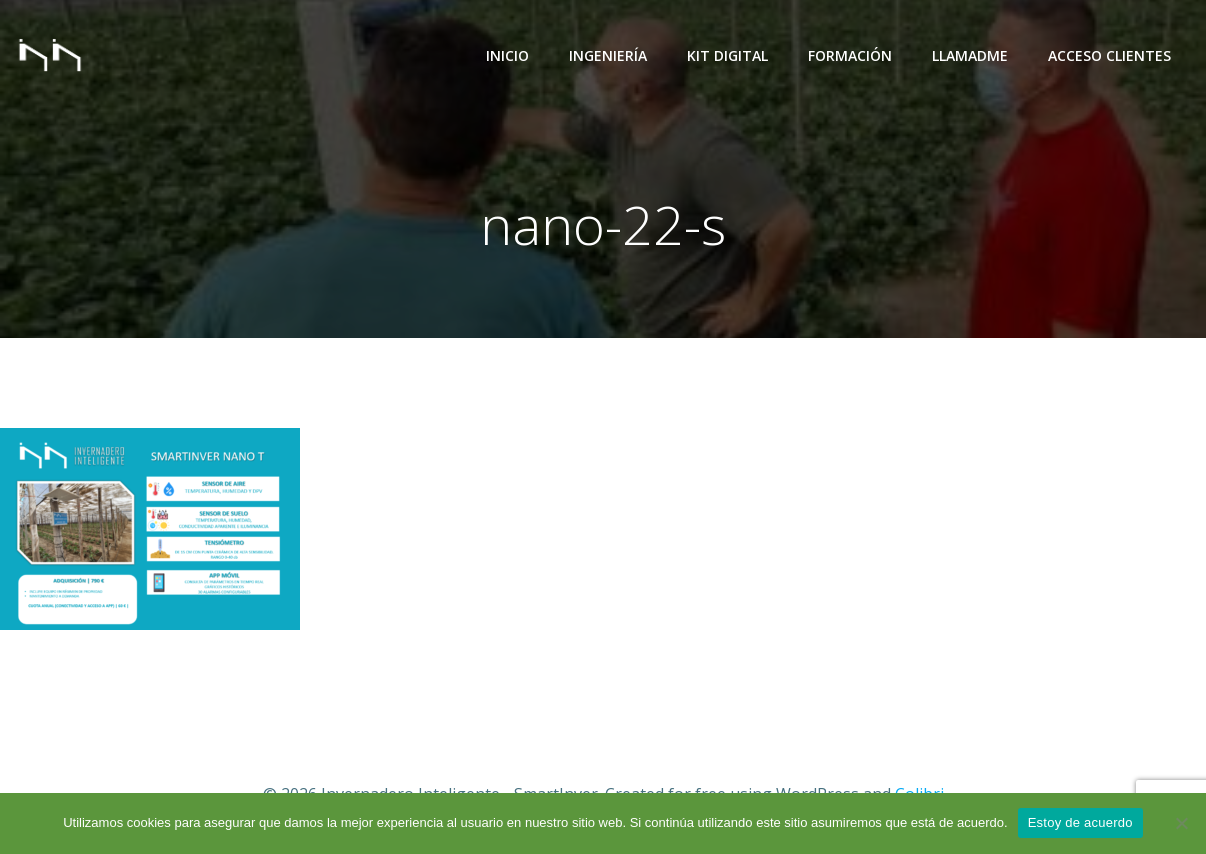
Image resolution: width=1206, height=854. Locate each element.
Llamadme (970, 55)
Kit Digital (727, 55)
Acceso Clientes (1109, 55)
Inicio (507, 55)
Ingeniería (608, 55)
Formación (850, 55)
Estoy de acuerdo (1080, 822)
